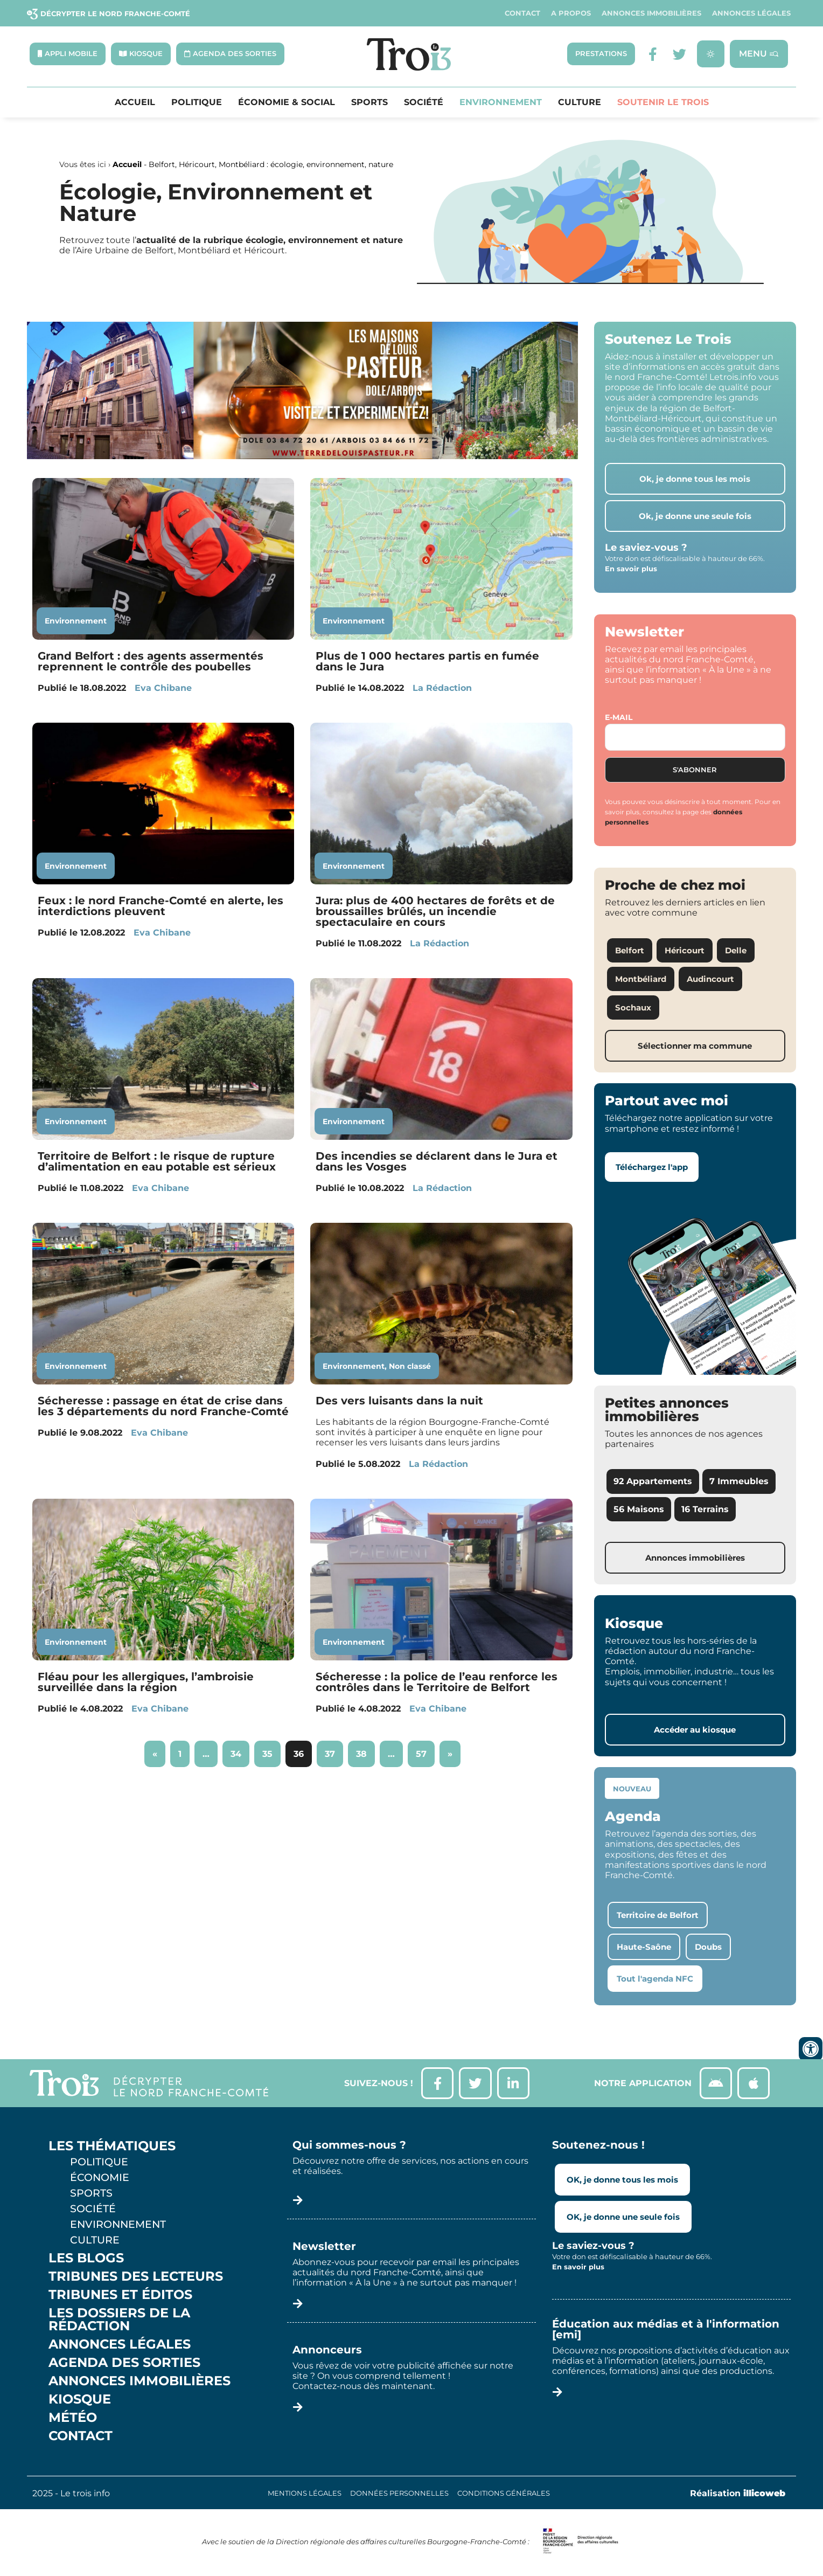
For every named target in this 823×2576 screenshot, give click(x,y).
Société (423, 102)
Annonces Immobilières (651, 13)
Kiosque (79, 2399)
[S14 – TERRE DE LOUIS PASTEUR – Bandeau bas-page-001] (302, 457)
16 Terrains (705, 1509)
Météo (72, 2418)
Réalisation (737, 2494)
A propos (571, 13)
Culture (579, 102)
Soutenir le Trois (663, 102)
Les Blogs (86, 2258)
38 (365, 1750)
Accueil (135, 102)
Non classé (410, 1366)
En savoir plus (631, 569)
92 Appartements (652, 1482)
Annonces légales (751, 13)
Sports (369, 102)
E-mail (618, 717)
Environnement (500, 102)
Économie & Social (286, 102)
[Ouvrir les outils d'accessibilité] (810, 2049)
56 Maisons (638, 1509)
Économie (99, 2177)
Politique (196, 102)
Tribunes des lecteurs (135, 2276)
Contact (522, 13)
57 (425, 1750)
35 (271, 1750)
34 (239, 1750)
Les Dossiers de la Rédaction (119, 2320)
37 (333, 1750)
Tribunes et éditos (120, 2295)
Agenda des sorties (124, 2363)
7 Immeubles (739, 1482)
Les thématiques (112, 2146)
